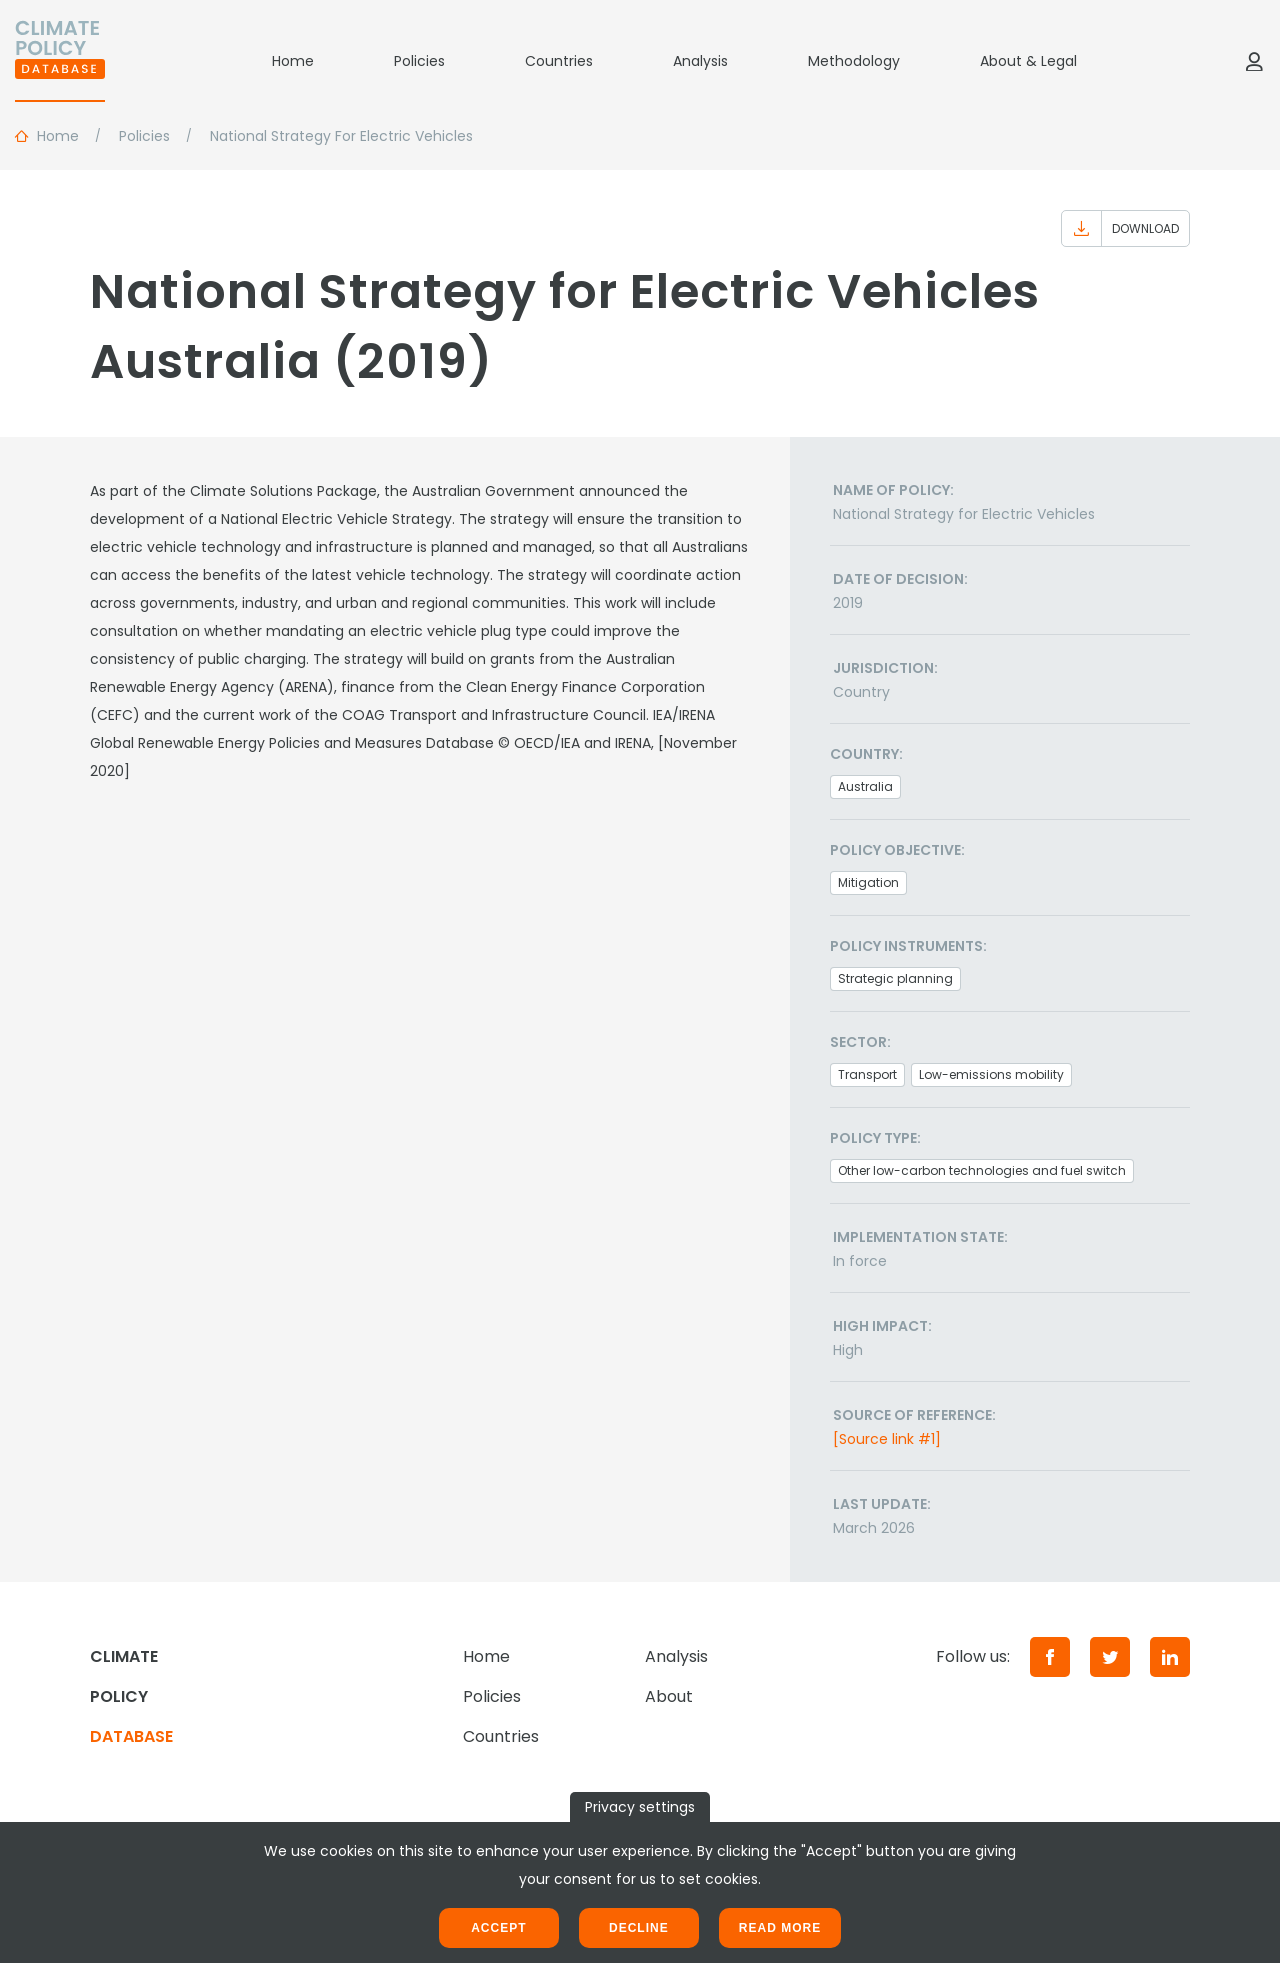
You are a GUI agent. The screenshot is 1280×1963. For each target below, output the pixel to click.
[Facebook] (1050, 1657)
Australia (865, 786)
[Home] (60, 61)
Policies (419, 61)
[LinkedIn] (1170, 1657)
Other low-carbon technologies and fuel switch (982, 1170)
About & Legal (1028, 61)
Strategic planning (895, 978)
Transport (867, 1074)
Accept (498, 1928)
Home (293, 61)
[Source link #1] (887, 1439)
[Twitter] (1110, 1657)
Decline (639, 1928)
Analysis (700, 61)
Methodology (854, 61)
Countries (559, 61)
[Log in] (1254, 61)
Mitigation (868, 882)
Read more (780, 1928)
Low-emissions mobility (991, 1074)
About (669, 1696)
